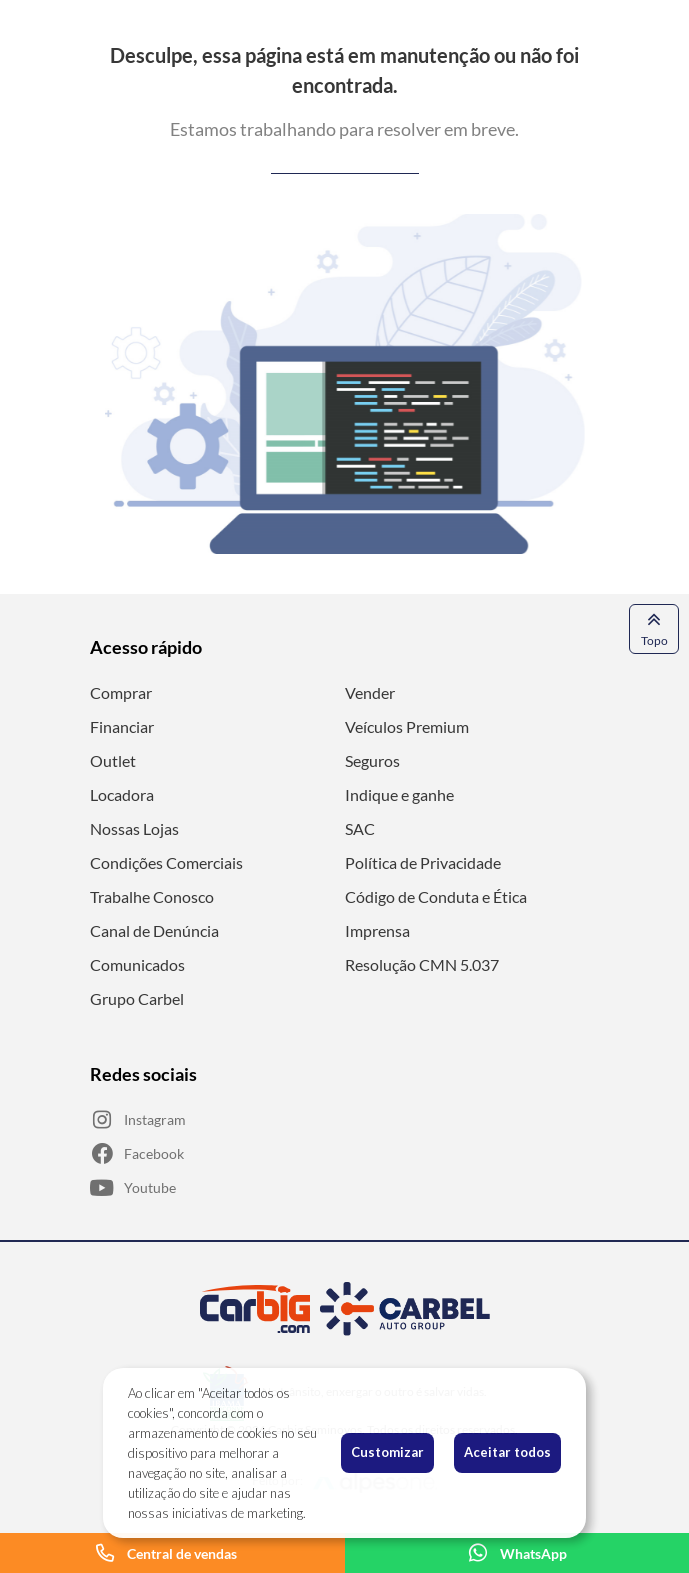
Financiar (122, 726)
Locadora (122, 794)
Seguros (372, 760)
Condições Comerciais (166, 862)
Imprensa (377, 930)
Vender (370, 692)
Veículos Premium (407, 726)
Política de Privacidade (423, 862)
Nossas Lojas (134, 828)
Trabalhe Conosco (152, 896)
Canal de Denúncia (154, 930)
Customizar (387, 1452)
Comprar (121, 692)
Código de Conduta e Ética (436, 896)
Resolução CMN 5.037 (422, 964)
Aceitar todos (507, 1452)
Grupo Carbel (137, 998)
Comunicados (137, 964)
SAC (360, 828)
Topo (654, 628)
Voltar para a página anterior (345, 165)
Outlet (113, 760)
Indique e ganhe (399, 794)
